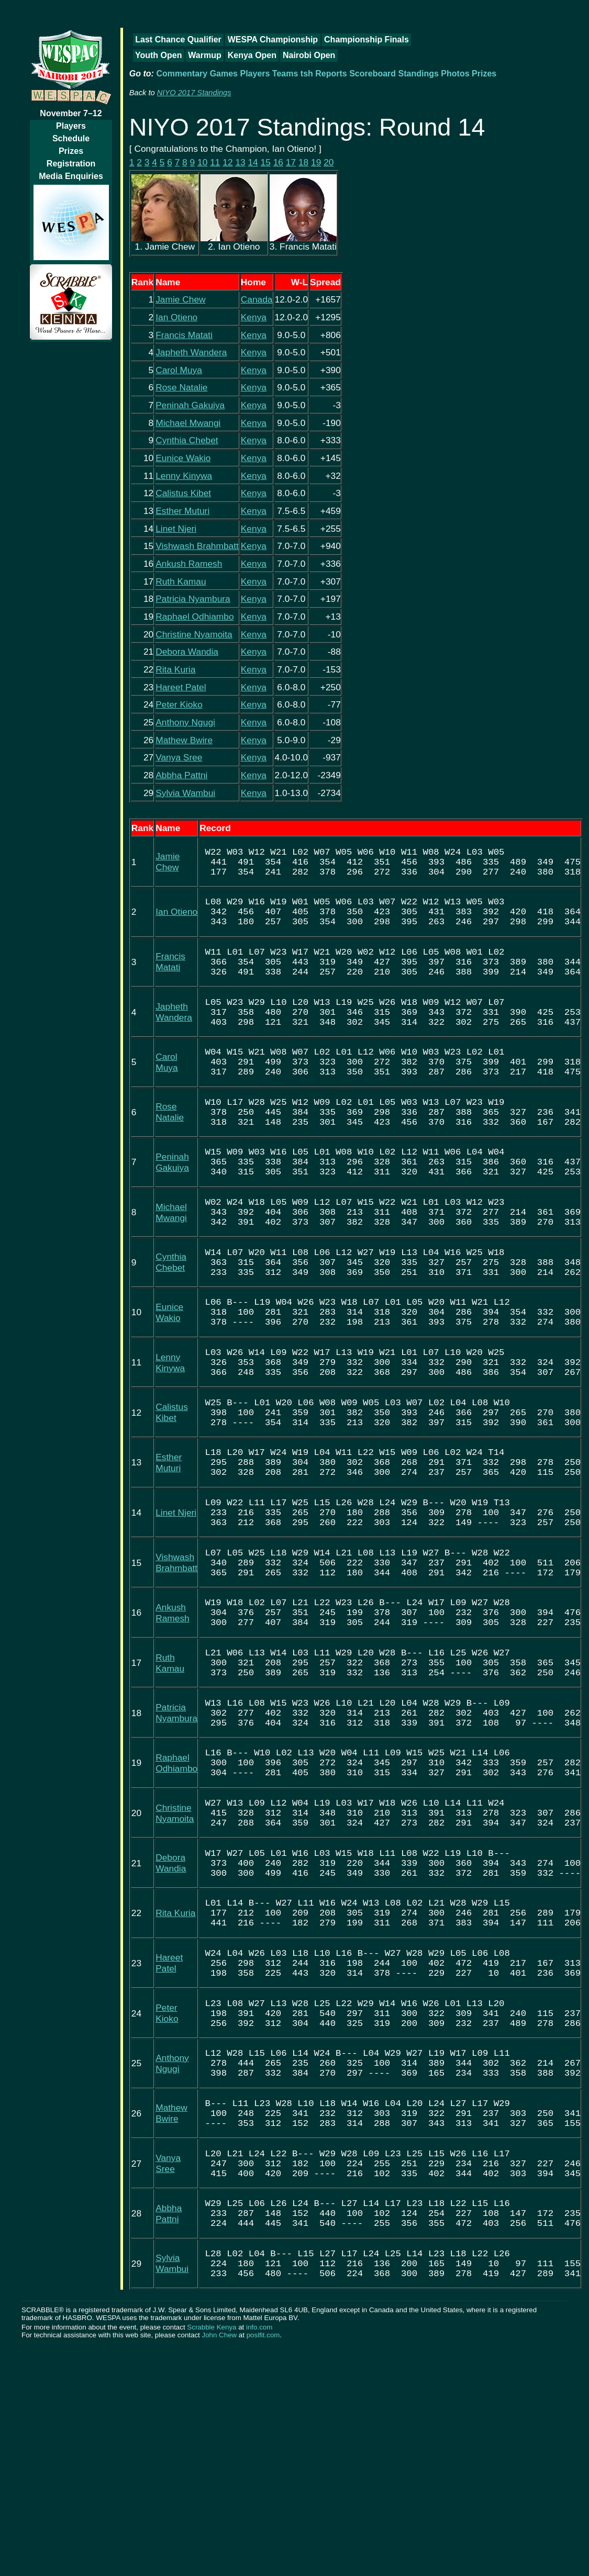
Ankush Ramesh (188, 563)
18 (303, 162)
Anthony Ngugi (185, 722)
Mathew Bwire (184, 740)
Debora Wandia (186, 651)
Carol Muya (178, 370)
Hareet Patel (180, 687)
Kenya (253, 317)
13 (240, 162)
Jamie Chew (180, 299)
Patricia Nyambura (192, 598)
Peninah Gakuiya (190, 405)
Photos (455, 73)
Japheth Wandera (191, 352)
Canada (257, 299)
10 (202, 162)
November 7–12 (71, 113)
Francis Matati (184, 335)
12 (227, 162)
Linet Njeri (175, 528)
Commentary (181, 73)
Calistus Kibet (183, 493)
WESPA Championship (273, 39)
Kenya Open (252, 55)
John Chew (219, 2563)
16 (278, 162)
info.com (259, 2555)
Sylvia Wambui (185, 793)
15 (266, 162)
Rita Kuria (175, 669)
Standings (418, 73)
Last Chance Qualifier (178, 39)
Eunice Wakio (182, 458)
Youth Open (158, 55)
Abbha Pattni (181, 775)
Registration (71, 163)
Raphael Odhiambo (194, 616)
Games (224, 73)
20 (329, 162)
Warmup (204, 55)
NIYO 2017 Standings (194, 92)
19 (316, 162)
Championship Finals (366, 39)
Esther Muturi (182, 511)
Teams (285, 73)
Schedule (71, 138)
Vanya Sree (178, 757)
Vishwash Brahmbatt (197, 546)
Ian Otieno (176, 317)
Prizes (71, 151)
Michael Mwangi (187, 423)
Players (71, 125)
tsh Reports (324, 73)
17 (291, 162)
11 (215, 162)
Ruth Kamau (180, 581)
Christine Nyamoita (193, 634)
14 (253, 162)
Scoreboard (372, 73)
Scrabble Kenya (211, 2555)
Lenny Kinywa (183, 476)
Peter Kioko (179, 704)
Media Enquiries (71, 176)
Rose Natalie (181, 387)
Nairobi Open (309, 55)
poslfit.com (263, 2563)
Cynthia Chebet (186, 440)
